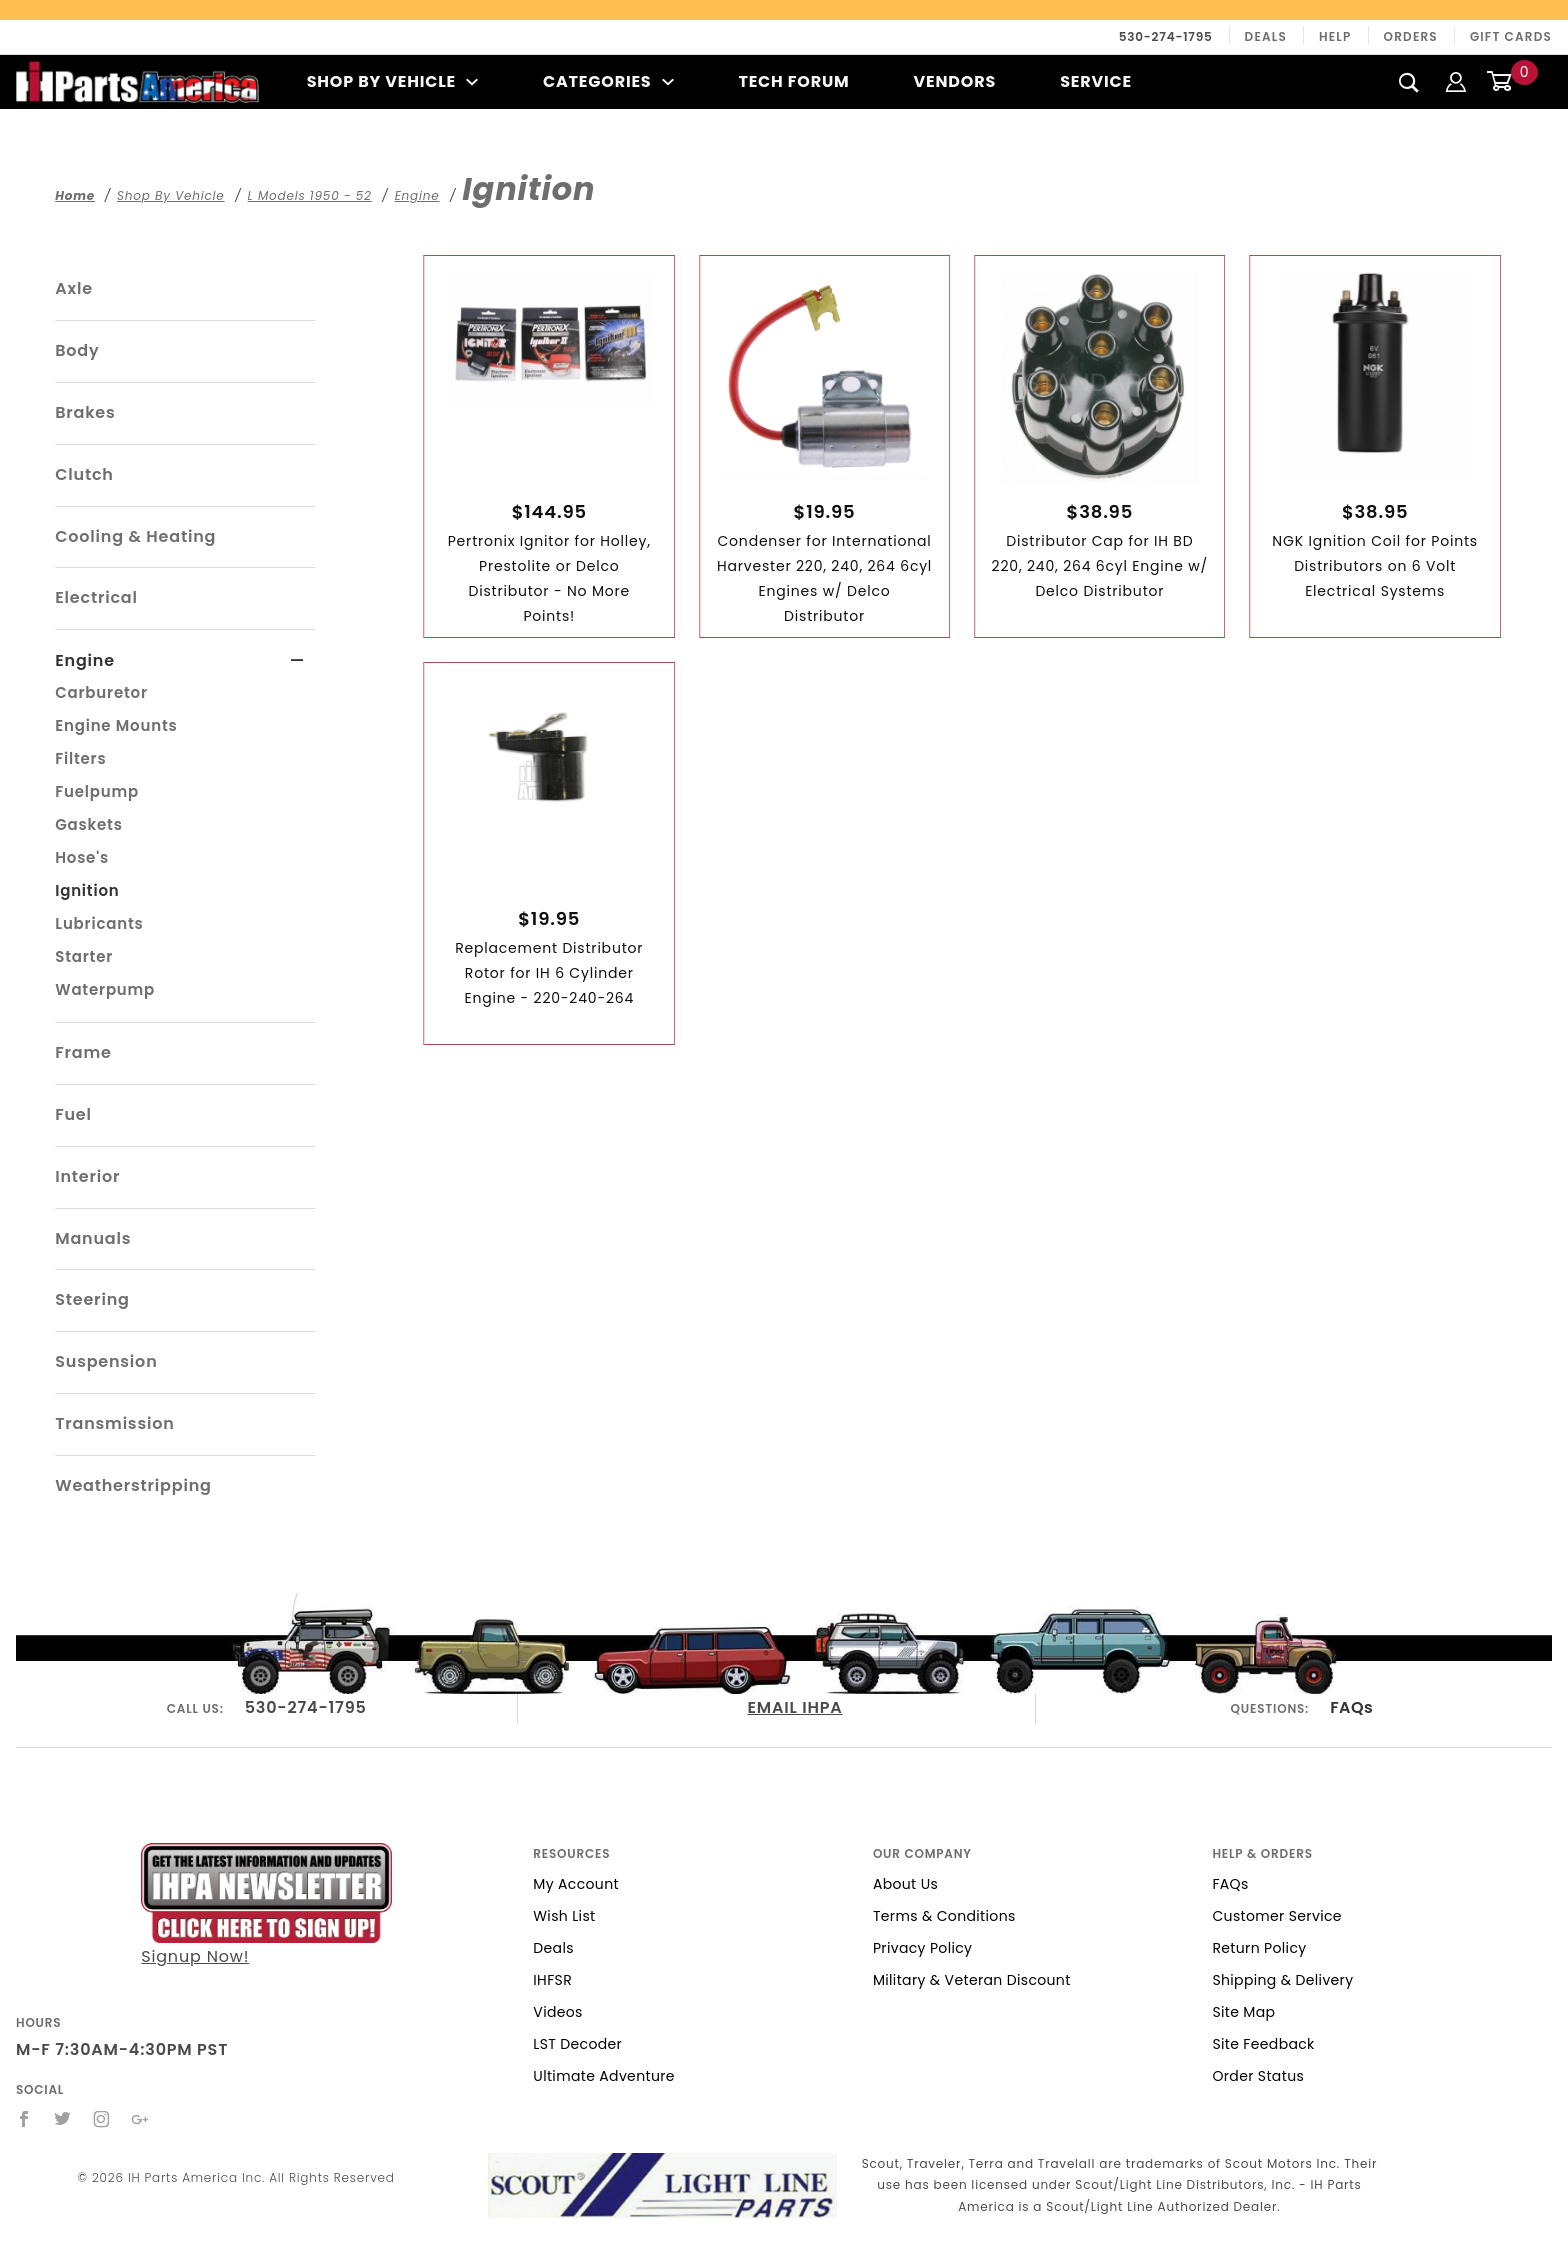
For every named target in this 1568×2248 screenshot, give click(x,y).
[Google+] (140, 2119)
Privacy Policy (922, 1948)
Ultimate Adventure (603, 2076)
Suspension (106, 1361)
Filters (80, 758)
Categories (608, 81)
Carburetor (101, 692)
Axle (74, 288)
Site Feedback (1263, 2044)
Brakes (85, 412)
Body (77, 350)
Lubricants (99, 923)
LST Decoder (577, 2044)
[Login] (1456, 81)
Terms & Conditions (944, 1916)
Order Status (1258, 2076)
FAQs (1351, 1707)
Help (1335, 36)
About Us (905, 1884)
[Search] (1409, 82)
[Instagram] (102, 2119)
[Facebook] (24, 2119)
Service (1096, 81)
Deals (1266, 36)
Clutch (84, 474)
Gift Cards (1511, 36)
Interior (87, 1176)
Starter (84, 956)
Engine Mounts (116, 725)
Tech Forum (793, 81)
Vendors (955, 81)
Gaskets (88, 824)
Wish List (564, 1916)
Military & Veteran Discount (972, 1980)
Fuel (73, 1114)
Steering (92, 1299)
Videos (557, 2012)
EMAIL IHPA (795, 1707)
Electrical (96, 597)
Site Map (1243, 2012)
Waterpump (105, 989)
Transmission (114, 1423)
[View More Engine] (297, 661)
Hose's (82, 857)
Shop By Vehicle (393, 81)
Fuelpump (97, 791)
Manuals (93, 1238)
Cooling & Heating (135, 536)
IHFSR (552, 1980)
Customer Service (1276, 1916)
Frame (83, 1052)
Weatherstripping (133, 1485)
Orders (1411, 36)
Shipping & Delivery (1282, 1980)
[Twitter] (63, 2119)
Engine (85, 660)
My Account (576, 1884)
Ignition (87, 890)
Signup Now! (266, 1905)
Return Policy (1259, 1948)
